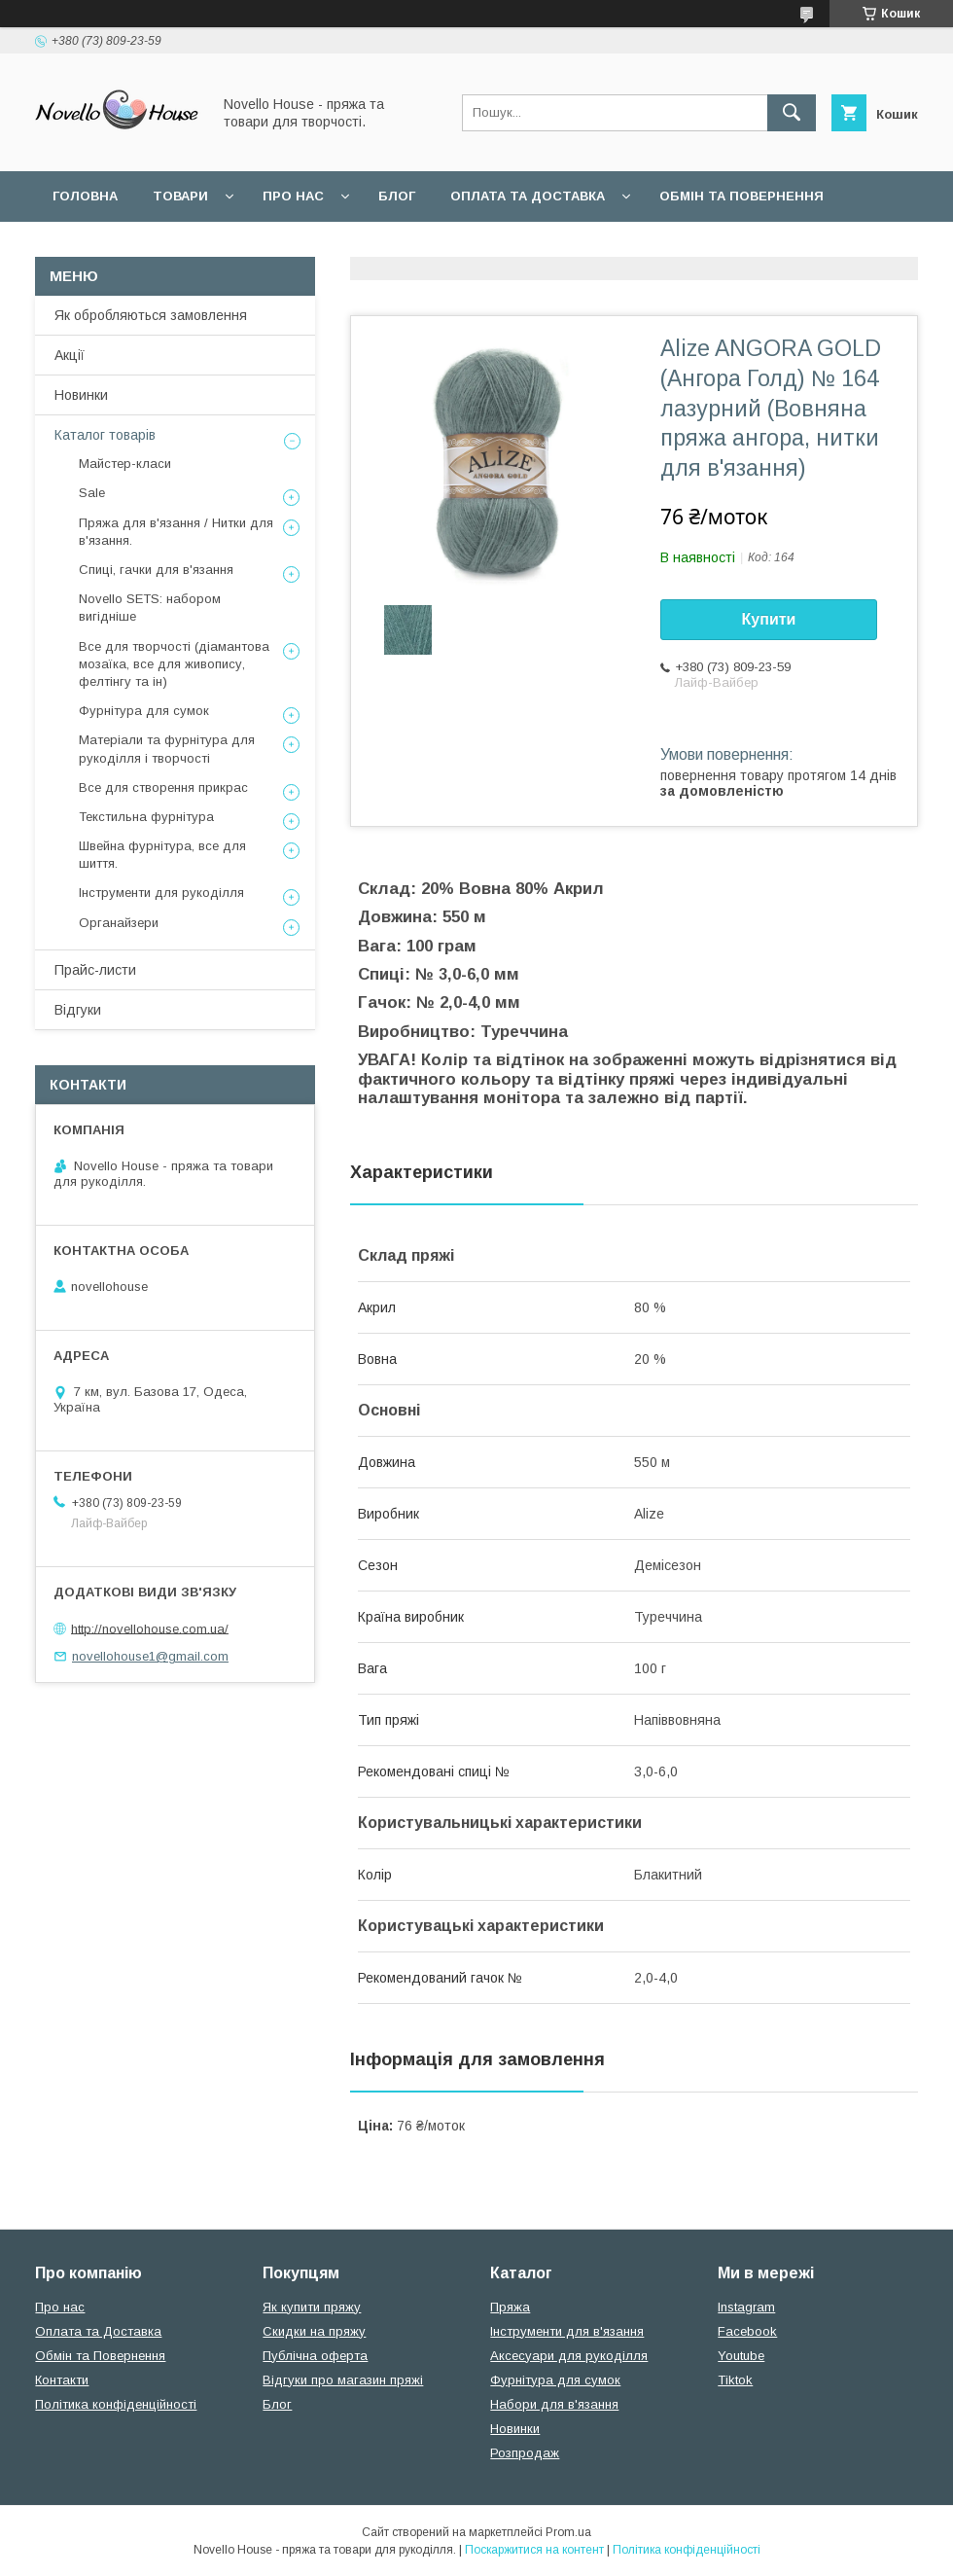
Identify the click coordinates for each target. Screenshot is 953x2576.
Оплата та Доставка (527, 196)
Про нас (293, 196)
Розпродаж (524, 2453)
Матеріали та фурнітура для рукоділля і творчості (167, 749)
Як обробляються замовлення (150, 315)
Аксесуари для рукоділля (569, 2355)
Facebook (747, 2331)
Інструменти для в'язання (567, 2331)
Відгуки (77, 1010)
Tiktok (735, 2380)
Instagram (746, 2307)
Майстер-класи (125, 463)
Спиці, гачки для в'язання (156, 569)
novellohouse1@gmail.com (150, 1656)
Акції (69, 355)
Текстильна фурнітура (146, 816)
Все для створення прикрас (163, 787)
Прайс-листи (95, 970)
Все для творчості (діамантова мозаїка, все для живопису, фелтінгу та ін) (174, 664)
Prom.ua (568, 2532)
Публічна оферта (315, 2355)
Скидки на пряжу (314, 2331)
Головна (85, 196)
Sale (92, 492)
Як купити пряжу (312, 2307)
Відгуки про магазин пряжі (343, 2380)
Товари (180, 196)
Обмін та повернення (741, 196)
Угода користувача (305, 246)
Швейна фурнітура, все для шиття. (162, 855)
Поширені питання (125, 246)
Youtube (741, 2355)
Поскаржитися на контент (534, 2550)
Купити (769, 619)
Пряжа (510, 2307)
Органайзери (119, 922)
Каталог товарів (105, 435)
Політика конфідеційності (516, 246)
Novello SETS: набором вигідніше (150, 607)
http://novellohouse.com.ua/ (150, 1628)
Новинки (81, 395)
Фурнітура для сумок (144, 710)
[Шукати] (791, 112)
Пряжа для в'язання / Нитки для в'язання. (176, 532)
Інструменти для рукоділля (161, 892)
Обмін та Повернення (100, 2355)
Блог (396, 196)
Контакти (61, 2380)
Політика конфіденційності (115, 2404)
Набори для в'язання (554, 2404)
